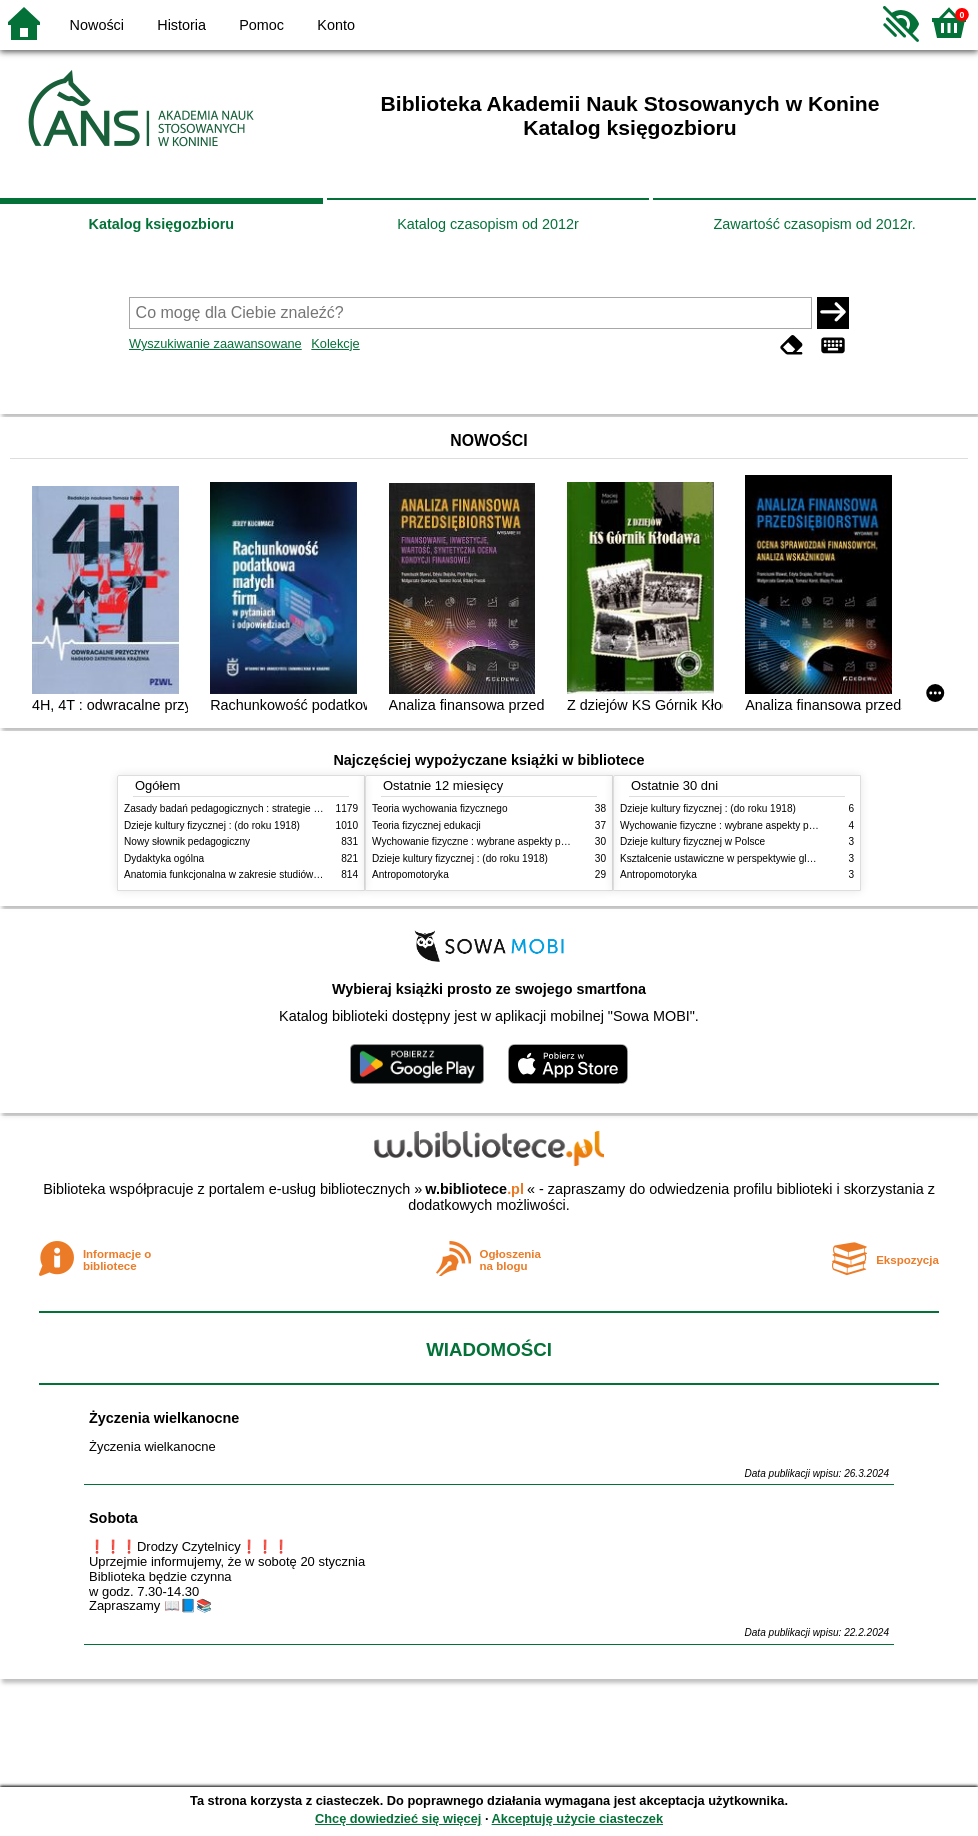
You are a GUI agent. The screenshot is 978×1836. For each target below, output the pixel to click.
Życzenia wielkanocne (164, 1418)
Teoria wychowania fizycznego (440, 808)
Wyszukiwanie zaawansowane (215, 343)
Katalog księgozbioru (162, 224)
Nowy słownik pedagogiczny (187, 841)
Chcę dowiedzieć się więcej (398, 1818)
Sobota (113, 1518)
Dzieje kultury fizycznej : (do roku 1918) (212, 825)
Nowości (97, 25)
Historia (181, 25)
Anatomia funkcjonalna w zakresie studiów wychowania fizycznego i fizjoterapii (299, 874)
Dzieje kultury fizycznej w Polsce (692, 841)
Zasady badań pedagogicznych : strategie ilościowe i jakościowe (267, 808)
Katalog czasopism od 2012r (488, 224)
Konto (336, 25)
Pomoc (261, 25)
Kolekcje (335, 343)
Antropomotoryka (410, 874)
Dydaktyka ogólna (164, 858)
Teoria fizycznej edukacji (426, 825)
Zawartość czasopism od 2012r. (814, 224)
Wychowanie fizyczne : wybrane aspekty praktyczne (488, 841)
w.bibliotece (474, 1189)
